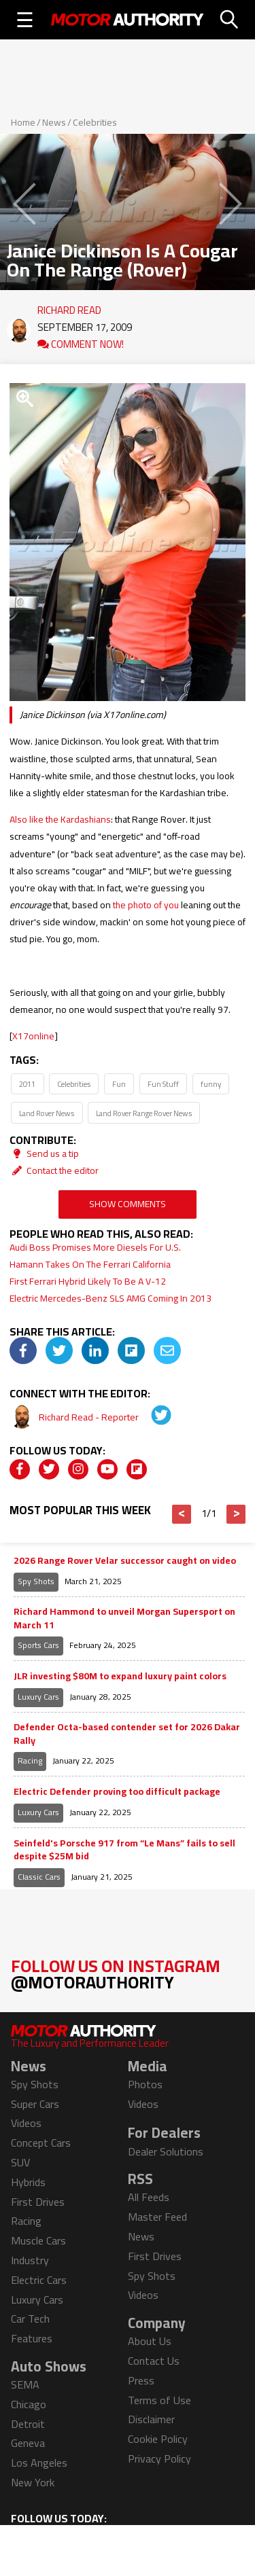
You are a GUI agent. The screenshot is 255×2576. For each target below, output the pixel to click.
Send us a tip (44, 1153)
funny (211, 1084)
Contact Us (154, 2360)
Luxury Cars (38, 1696)
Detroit (28, 2424)
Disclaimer (151, 2419)
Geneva (28, 2443)
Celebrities (95, 122)
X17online (33, 1036)
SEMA (25, 2384)
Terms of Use (159, 2400)
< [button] (182, 1514)
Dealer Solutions (165, 2151)
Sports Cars (38, 1645)
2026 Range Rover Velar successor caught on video (125, 1561)
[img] (23, 1350)
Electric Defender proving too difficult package (117, 1792)
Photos (145, 2084)
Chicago (28, 2404)
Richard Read (69, 307)
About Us (149, 2341)
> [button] (236, 1514)
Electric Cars (39, 2280)
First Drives (38, 2202)
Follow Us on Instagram (115, 1974)
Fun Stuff (163, 1084)
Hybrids (28, 2182)
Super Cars (35, 2104)
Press (141, 2380)
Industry (30, 2260)
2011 (27, 1084)
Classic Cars (39, 1876)
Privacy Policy (159, 2458)
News (54, 122)
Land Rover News (46, 1113)
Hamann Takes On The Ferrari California (90, 1264)
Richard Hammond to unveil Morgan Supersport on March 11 (124, 1618)
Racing (30, 1760)
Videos (26, 2123)
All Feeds (148, 2197)
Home (23, 122)
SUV (20, 2162)
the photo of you (146, 905)
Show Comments (127, 1204)
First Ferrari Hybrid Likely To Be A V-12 (88, 1281)
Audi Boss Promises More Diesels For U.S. (95, 1247)
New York (32, 2482)
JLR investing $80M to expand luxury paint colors (120, 1676)
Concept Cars (41, 2142)
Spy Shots (36, 1581)
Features (31, 2338)
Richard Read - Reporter (90, 1417)
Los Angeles (39, 2462)
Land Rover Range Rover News (144, 1113)
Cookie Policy (158, 2439)
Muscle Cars (38, 2240)
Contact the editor (54, 1170)
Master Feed (157, 2216)
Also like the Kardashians (60, 819)
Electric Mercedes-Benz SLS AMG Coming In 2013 (110, 1298)
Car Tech (30, 2318)
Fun (119, 1084)
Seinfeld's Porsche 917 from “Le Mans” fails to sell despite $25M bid (124, 1850)
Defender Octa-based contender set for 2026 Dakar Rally (127, 1734)
